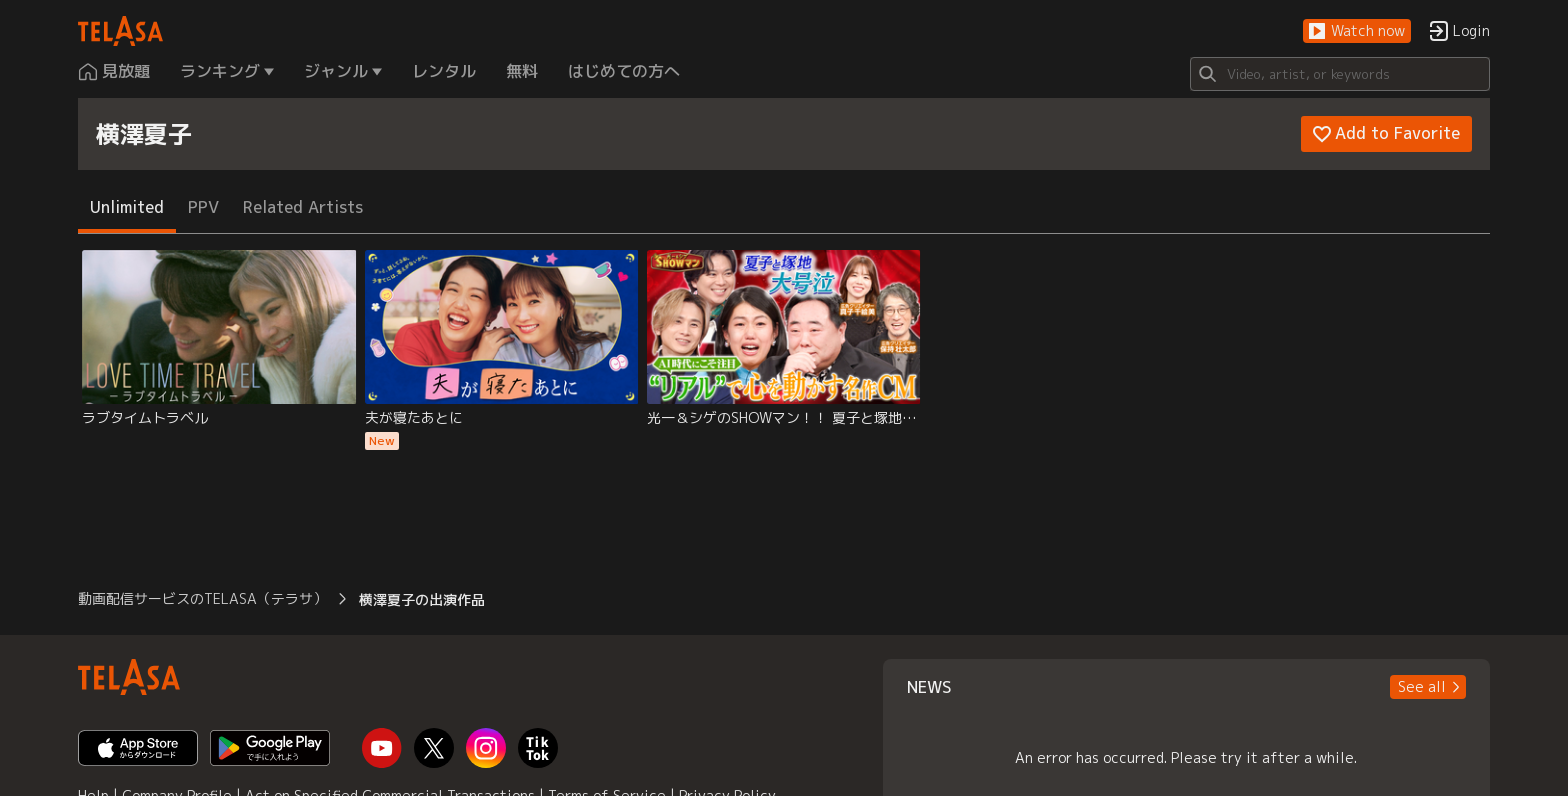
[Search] (1340, 74)
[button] (1357, 31)
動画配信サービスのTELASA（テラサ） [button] (202, 598)
